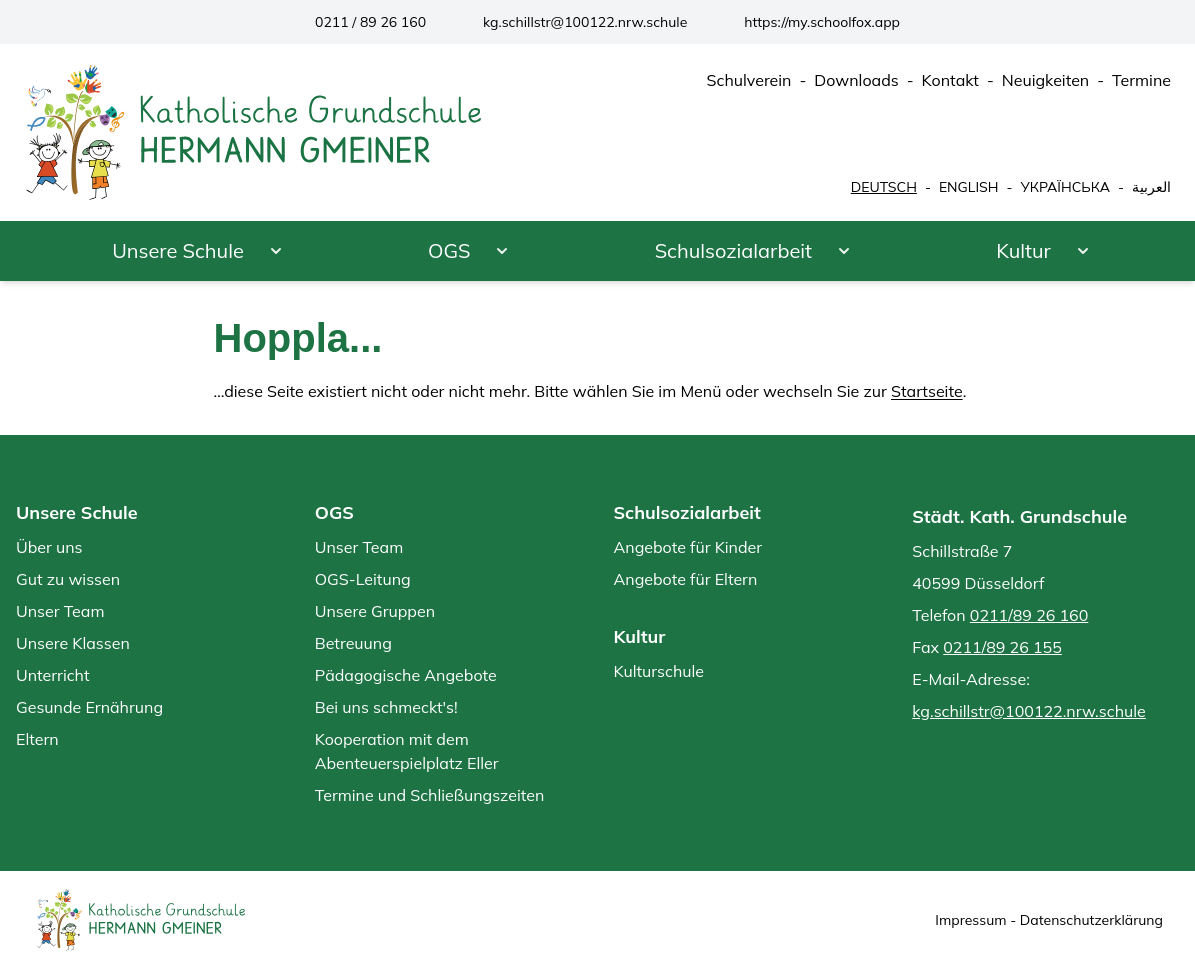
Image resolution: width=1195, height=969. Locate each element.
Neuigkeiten (1046, 80)
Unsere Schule (178, 250)
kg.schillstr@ (585, 22)
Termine (1141, 80)
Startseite (927, 391)
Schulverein (749, 80)
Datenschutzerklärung (1091, 920)
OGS (449, 250)
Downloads (856, 80)
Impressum (970, 920)
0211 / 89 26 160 (370, 22)
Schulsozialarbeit (733, 250)
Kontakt (950, 80)
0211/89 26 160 (1029, 615)
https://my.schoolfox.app (822, 22)
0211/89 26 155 (1002, 647)
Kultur (1023, 250)
